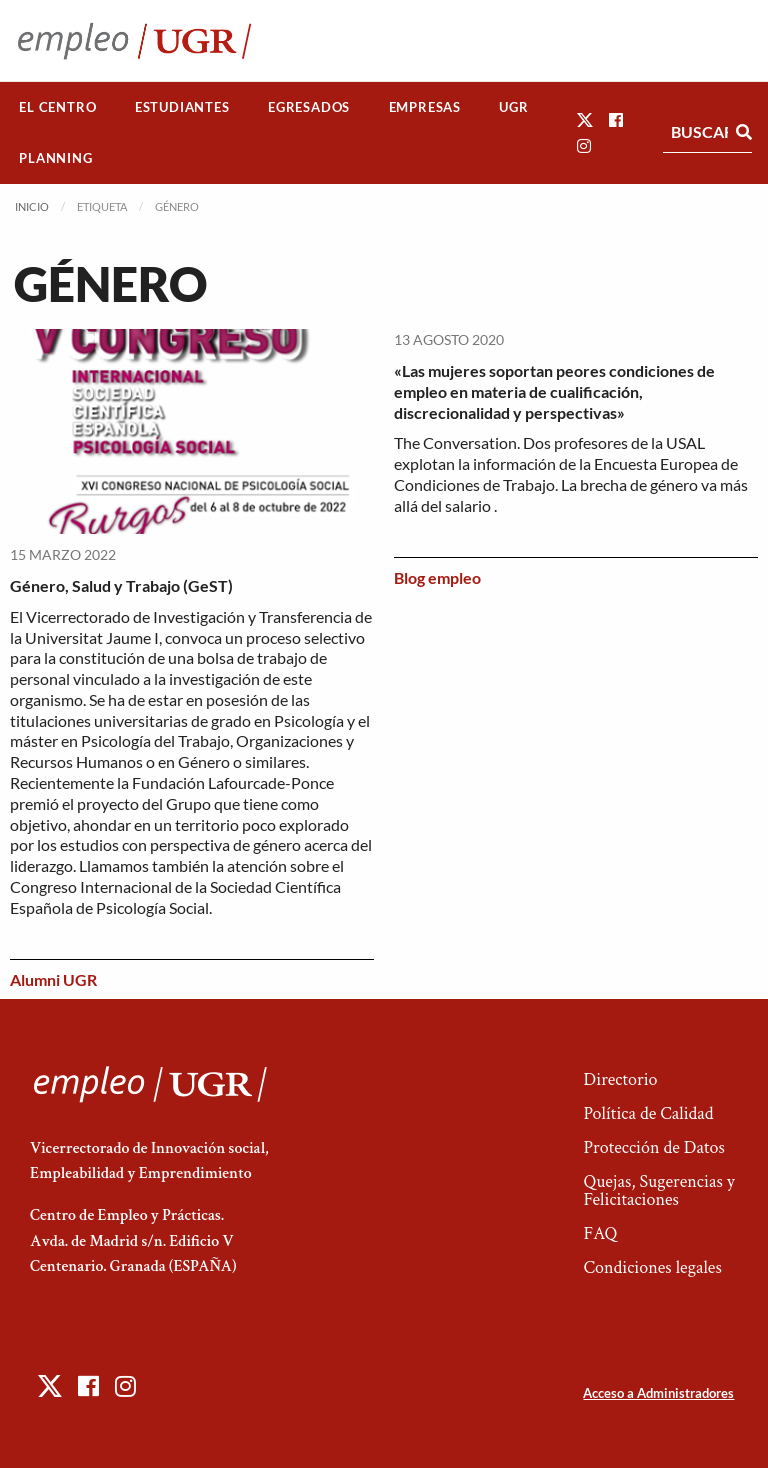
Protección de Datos (653, 1147)
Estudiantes (182, 107)
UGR (513, 107)
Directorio (620, 1079)
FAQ (600, 1233)
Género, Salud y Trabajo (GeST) (121, 585)
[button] (585, 119)
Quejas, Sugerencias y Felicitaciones (658, 1190)
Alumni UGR (53, 979)
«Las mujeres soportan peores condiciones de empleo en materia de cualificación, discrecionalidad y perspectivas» (554, 391)
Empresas (425, 107)
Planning (55, 158)
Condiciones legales (652, 1267)
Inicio (32, 206)
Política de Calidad (648, 1113)
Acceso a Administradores (658, 1393)
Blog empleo (437, 577)
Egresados (309, 107)
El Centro (57, 107)
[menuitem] (58, 107)
